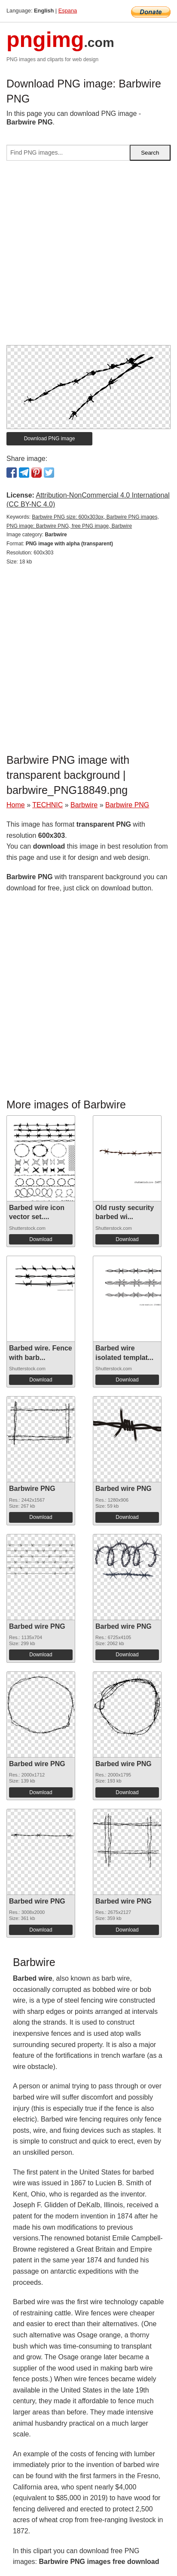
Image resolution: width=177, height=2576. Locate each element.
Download (40, 1239)
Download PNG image (49, 439)
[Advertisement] (88, 256)
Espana (67, 10)
